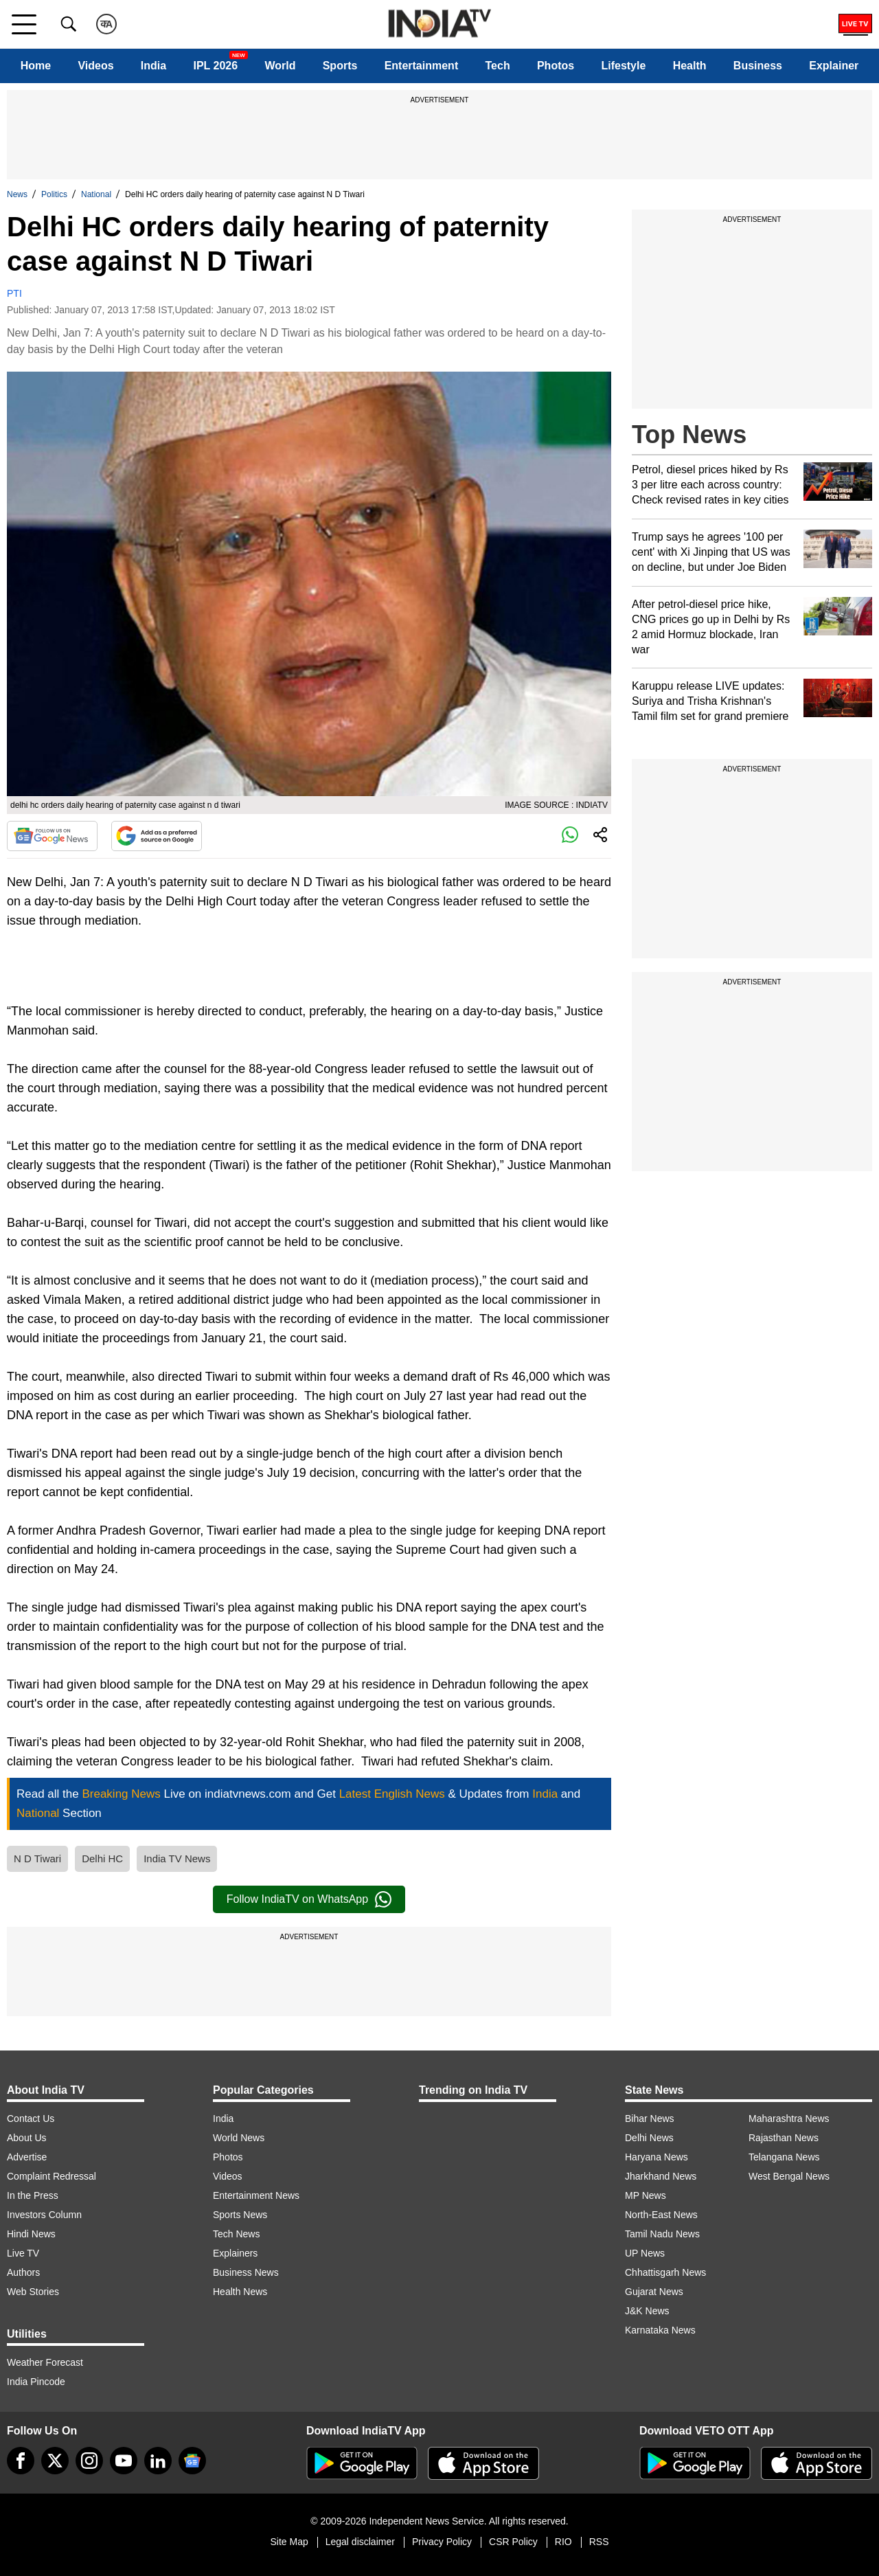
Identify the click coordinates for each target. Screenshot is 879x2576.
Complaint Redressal (51, 2176)
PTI (14, 293)
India (153, 65)
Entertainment (422, 65)
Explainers (235, 2253)
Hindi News (31, 2233)
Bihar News (649, 2118)
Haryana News (656, 2156)
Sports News (240, 2214)
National (96, 194)
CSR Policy (513, 2541)
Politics (54, 194)
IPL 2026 (215, 65)
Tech (498, 65)
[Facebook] (20, 2460)
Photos (555, 65)
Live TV (23, 2253)
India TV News (177, 1858)
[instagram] (89, 2460)
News (17, 194)
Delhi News (649, 2137)
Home (36, 65)
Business (757, 65)
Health (690, 65)
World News (238, 2137)
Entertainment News (256, 2195)
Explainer (833, 65)
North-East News (661, 2214)
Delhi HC (102, 1858)
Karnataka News (660, 2330)
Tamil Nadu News (662, 2233)
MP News (645, 2195)
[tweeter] (55, 2460)
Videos (95, 65)
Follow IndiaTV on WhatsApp (309, 1899)
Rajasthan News (784, 2137)
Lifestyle (623, 65)
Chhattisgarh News (665, 2272)
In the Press (32, 2195)
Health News (240, 2291)
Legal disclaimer (360, 2541)
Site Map (289, 2541)
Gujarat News (654, 2291)
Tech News (236, 2233)
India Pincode (36, 2381)
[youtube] (123, 2460)
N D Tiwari (37, 1858)
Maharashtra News (789, 2118)
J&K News (647, 2310)
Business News (246, 2272)
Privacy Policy (442, 2541)
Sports (340, 65)
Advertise (27, 2156)
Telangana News (784, 2156)
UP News (645, 2253)
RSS (599, 2541)
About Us (27, 2137)
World (279, 65)
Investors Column (44, 2214)
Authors (23, 2272)
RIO (563, 2541)
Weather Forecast (45, 2362)
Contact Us (30, 2118)
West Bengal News (789, 2176)
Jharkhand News (660, 2176)
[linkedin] (158, 2460)
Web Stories (33, 2291)
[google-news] (192, 2460)
